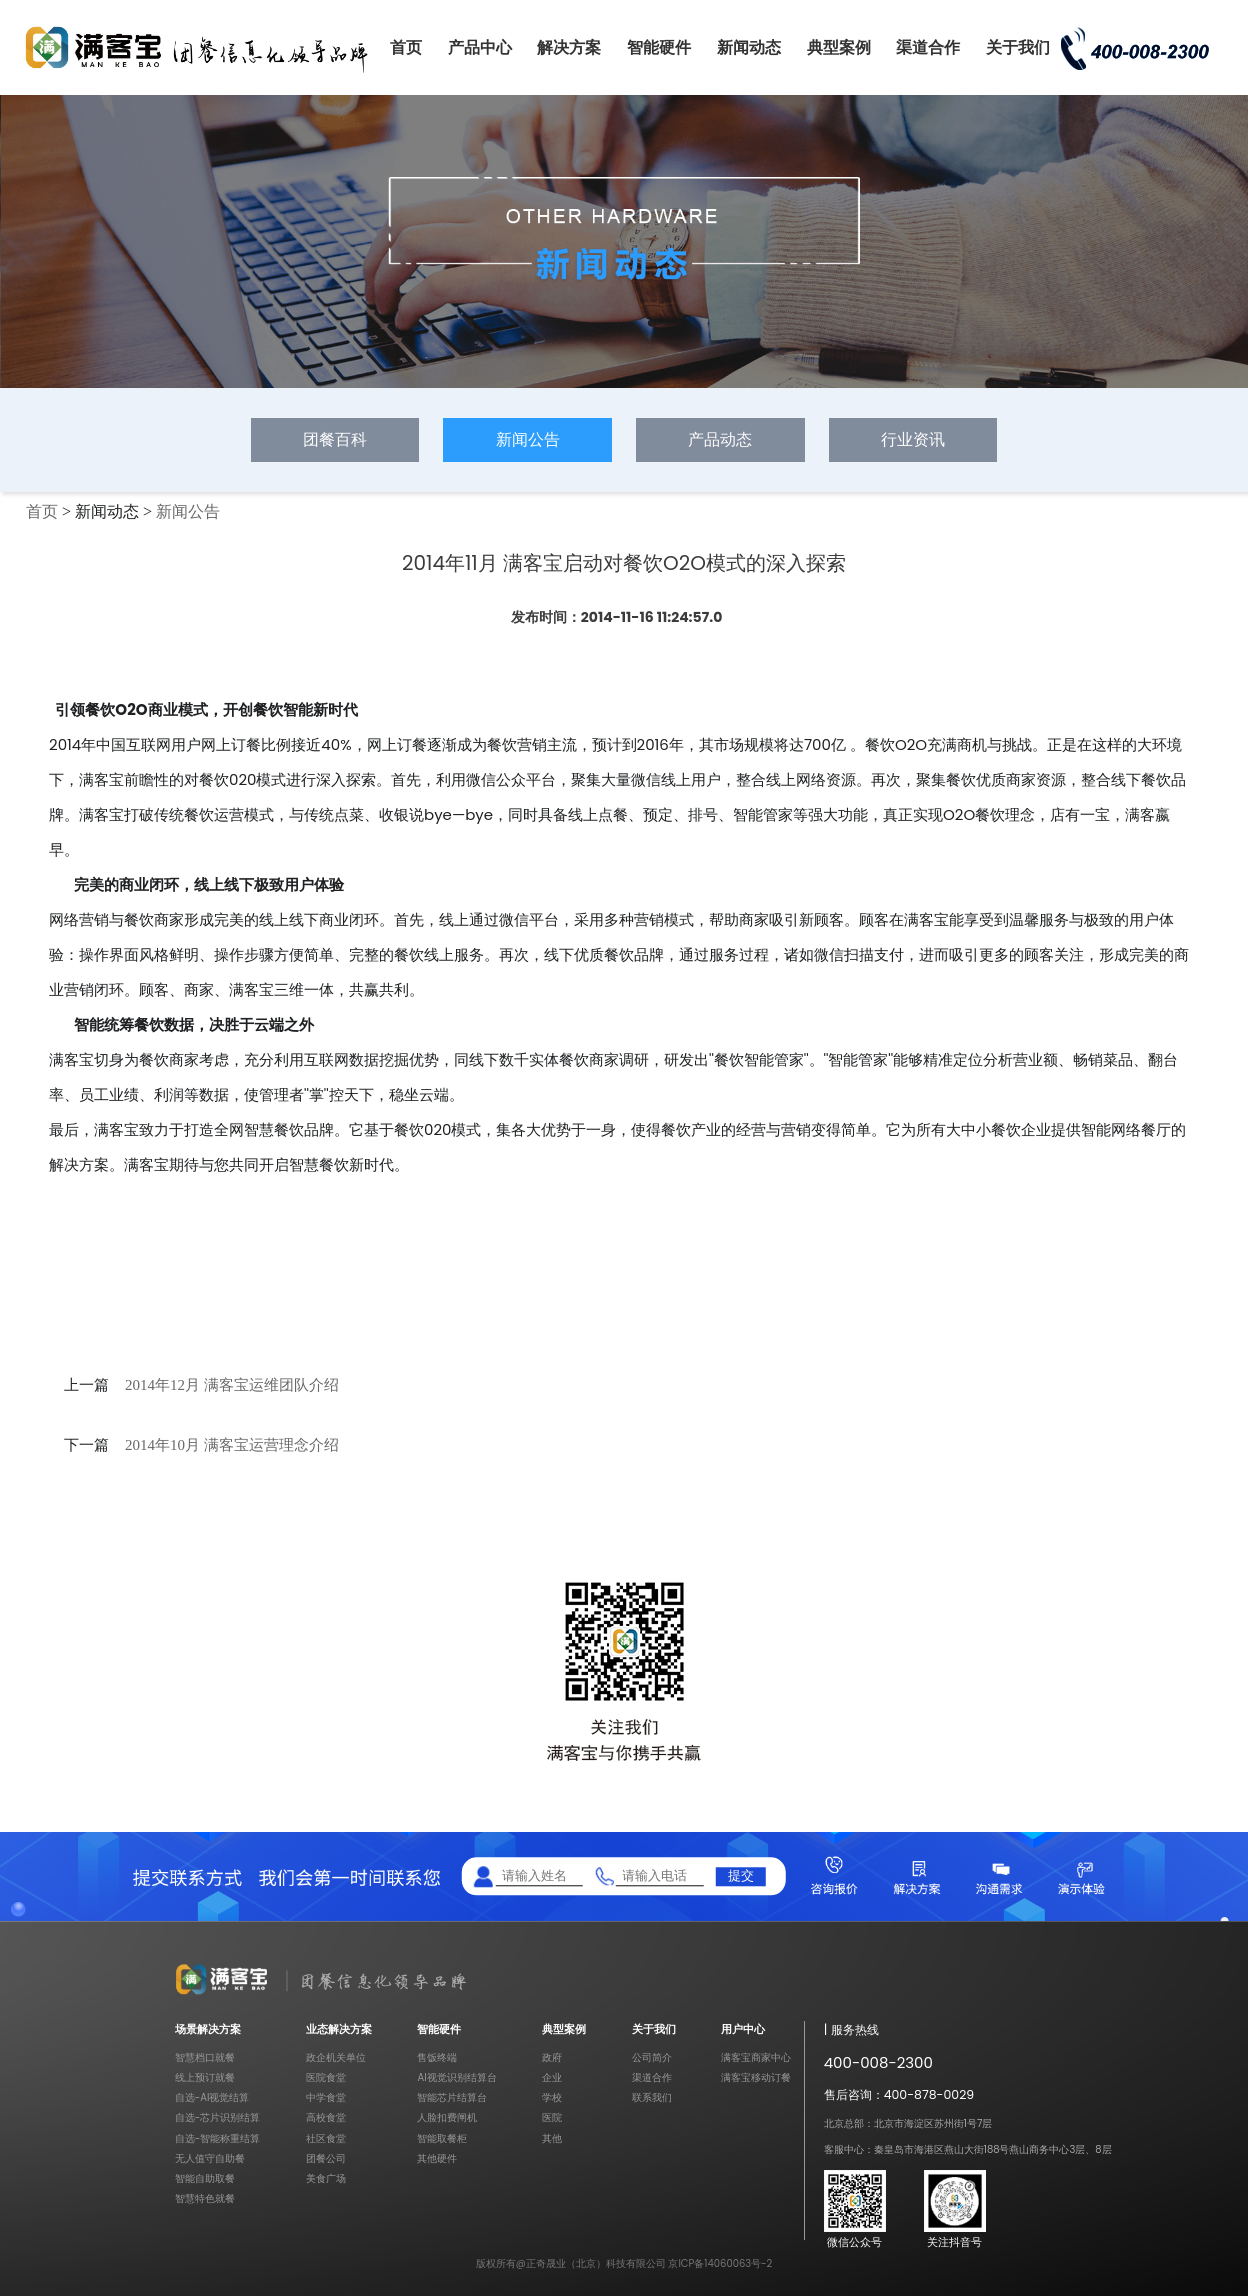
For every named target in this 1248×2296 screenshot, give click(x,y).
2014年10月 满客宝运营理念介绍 (232, 1445)
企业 (552, 2077)
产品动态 (720, 439)
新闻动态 (749, 47)
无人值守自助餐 (210, 2158)
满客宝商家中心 (756, 2057)
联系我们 (652, 2097)
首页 (406, 47)
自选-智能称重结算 (218, 2138)
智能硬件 (659, 47)
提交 (741, 1875)
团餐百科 (335, 439)
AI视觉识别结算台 (456, 2077)
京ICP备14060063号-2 (720, 2263)
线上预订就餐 (205, 2077)
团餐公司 (326, 2158)
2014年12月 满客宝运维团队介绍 (232, 1385)
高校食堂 (326, 2117)
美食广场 (326, 2178)
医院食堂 (326, 2077)
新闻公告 (528, 439)
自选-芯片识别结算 (218, 2117)
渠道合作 (928, 47)
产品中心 (480, 47)
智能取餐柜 (442, 2138)
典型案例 (839, 47)
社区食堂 (326, 2138)
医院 (552, 2117)
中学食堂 (326, 2097)
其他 (552, 2138)
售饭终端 (437, 2057)
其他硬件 (437, 2158)
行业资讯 (913, 439)
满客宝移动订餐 (756, 2077)
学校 (552, 2097)
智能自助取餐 (205, 2178)
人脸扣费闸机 (447, 2117)
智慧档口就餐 (205, 2057)
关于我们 (1018, 47)
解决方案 (569, 47)
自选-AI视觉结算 (212, 2097)
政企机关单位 (336, 2057)
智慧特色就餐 (205, 2198)
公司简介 (652, 2057)
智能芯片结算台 (452, 2097)
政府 (552, 2057)
